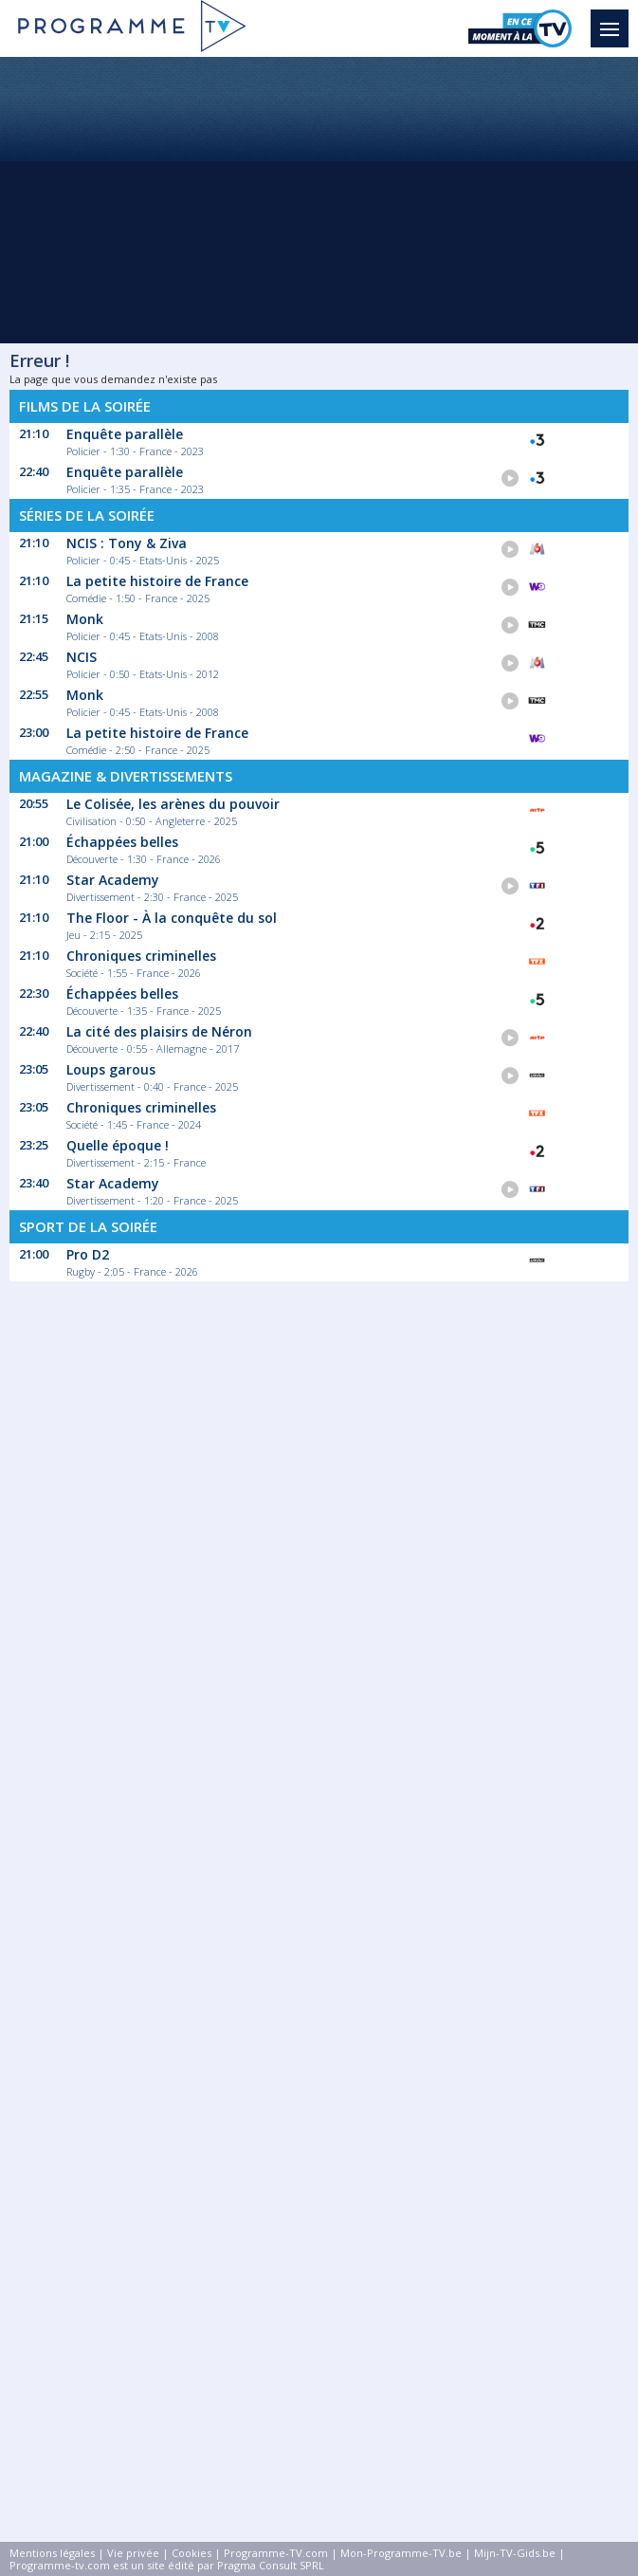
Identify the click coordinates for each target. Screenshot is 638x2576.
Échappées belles (122, 842)
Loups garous (110, 1069)
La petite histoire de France (157, 581)
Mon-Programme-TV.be (401, 2553)
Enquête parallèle (124, 434)
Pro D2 (87, 1254)
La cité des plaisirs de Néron (159, 1031)
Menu (614, 19)
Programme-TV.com (276, 2553)
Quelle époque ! (117, 1145)
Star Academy (112, 880)
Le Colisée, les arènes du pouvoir (173, 804)
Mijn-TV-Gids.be (515, 2553)
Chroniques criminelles (141, 956)
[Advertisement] (319, 199)
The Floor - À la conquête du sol (171, 918)
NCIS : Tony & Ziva (126, 543)
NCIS (81, 657)
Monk (84, 619)
